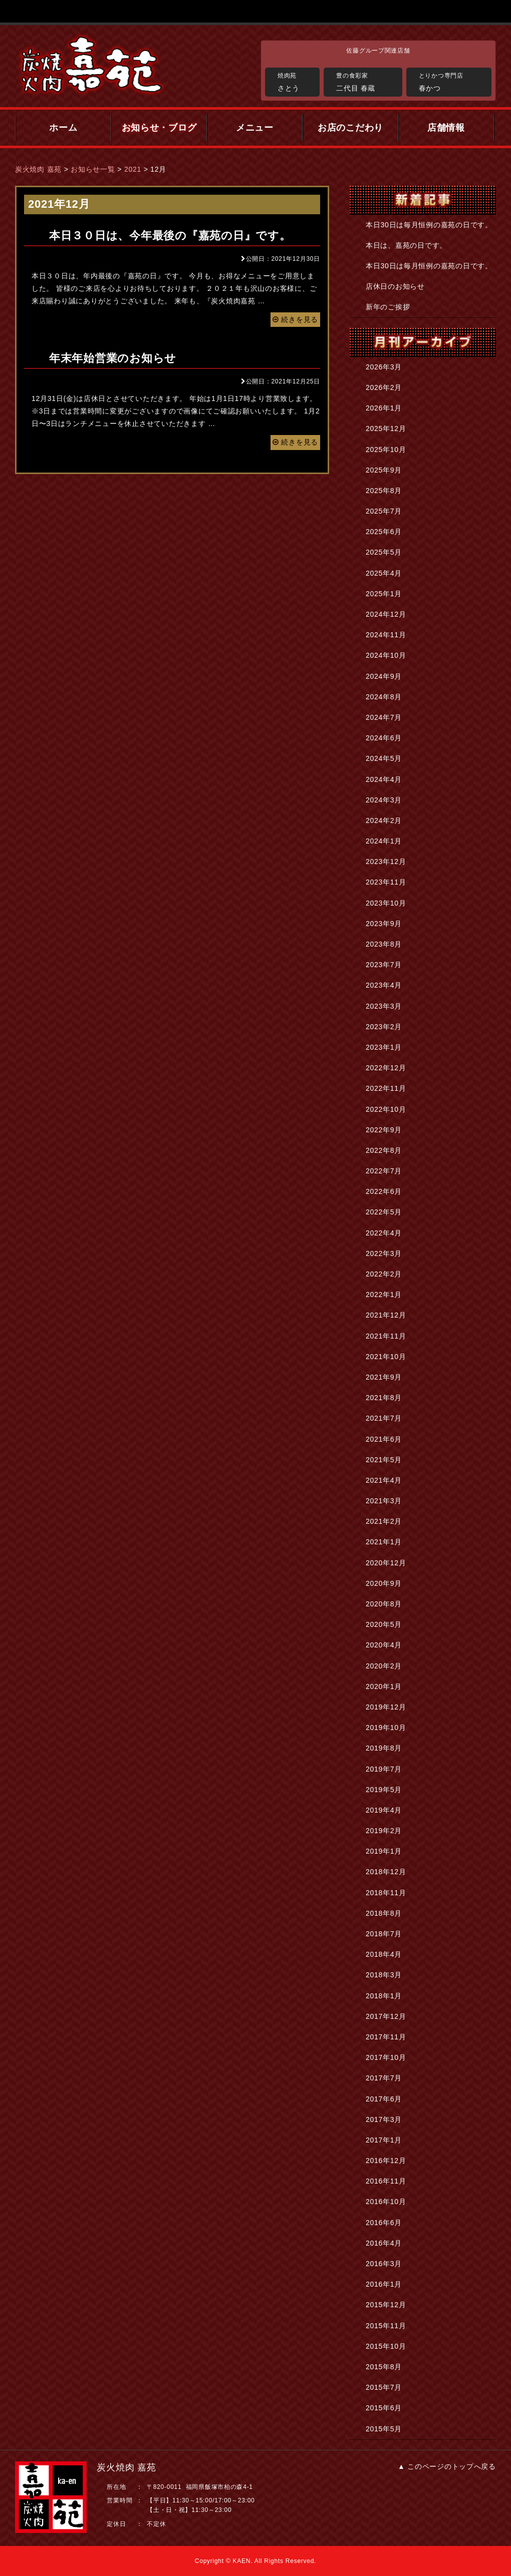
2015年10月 (386, 2346)
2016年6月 (384, 2223)
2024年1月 (384, 841)
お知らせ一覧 (93, 169)
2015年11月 (386, 2326)
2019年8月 (384, 1748)
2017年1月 (384, 2140)
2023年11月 (386, 882)
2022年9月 (384, 1130)
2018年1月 (384, 1996)
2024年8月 (384, 697)
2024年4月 (384, 779)
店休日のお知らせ (395, 286)
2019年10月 (386, 1728)
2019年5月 (384, 1790)
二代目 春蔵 (366, 81)
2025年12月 (386, 428)
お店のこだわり (350, 128)
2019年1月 (384, 1851)
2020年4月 (384, 1645)
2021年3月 (384, 1501)
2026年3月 (384, 367)
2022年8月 (384, 1150)
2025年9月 (384, 470)
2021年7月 (384, 1418)
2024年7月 (384, 717)
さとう (296, 81)
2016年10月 (386, 2202)
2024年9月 (384, 676)
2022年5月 (384, 1212)
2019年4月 (384, 1810)
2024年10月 (386, 655)
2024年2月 (384, 820)
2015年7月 (384, 2387)
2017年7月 (384, 2078)
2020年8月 (384, 1604)
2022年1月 (384, 1295)
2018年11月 (386, 1893)
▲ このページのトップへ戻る (447, 2466)
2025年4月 (384, 573)
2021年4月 (384, 1480)
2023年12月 (386, 861)
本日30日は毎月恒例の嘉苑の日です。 (429, 225)
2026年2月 (384, 387)
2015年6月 (384, 2408)
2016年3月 (384, 2264)
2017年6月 (384, 2099)
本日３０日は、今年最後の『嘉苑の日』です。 (170, 235)
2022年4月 (384, 1233)
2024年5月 (384, 758)
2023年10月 (386, 903)
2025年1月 (384, 594)
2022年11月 (386, 1088)
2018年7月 (384, 1934)
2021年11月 (386, 1336)
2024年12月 (386, 614)
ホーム (63, 128)
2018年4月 (384, 1954)
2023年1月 (384, 1047)
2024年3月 (384, 800)
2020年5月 (384, 1624)
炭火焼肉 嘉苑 (38, 169)
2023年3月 (384, 1006)
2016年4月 (384, 2243)
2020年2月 (384, 1666)
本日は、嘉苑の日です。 (406, 245)
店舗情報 (446, 128)
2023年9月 (384, 924)
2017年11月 (386, 2037)
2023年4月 (384, 985)
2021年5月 (384, 1460)
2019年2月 (384, 1831)
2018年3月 (384, 1975)
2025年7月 (384, 511)
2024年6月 (384, 738)
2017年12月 (386, 2016)
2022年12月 (386, 1068)
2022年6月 (384, 1191)
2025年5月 (384, 552)
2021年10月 (386, 1357)
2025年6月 (384, 532)
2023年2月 (384, 1027)
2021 (132, 169)
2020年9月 (384, 1583)
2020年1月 (384, 1686)
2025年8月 (384, 491)
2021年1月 (384, 1542)
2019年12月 (386, 1707)
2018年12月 (386, 1872)
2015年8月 (384, 2367)
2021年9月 (384, 1377)
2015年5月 (384, 2429)
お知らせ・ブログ (159, 128)
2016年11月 (386, 2181)
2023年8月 (384, 944)
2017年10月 (386, 2057)
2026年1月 (384, 408)
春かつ (452, 81)
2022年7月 (384, 1171)
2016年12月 (386, 2161)
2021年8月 (384, 1398)
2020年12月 (386, 1563)
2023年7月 (384, 965)
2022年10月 (386, 1109)
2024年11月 (386, 635)
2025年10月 (386, 450)
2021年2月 (384, 1521)
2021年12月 (386, 1315)
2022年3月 (384, 1253)
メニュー (255, 128)
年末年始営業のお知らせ (112, 358)
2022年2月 (384, 1274)
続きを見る (295, 319)
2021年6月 (384, 1439)
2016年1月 (384, 2284)
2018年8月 (384, 1913)
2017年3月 (384, 2119)
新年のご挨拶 (388, 307)
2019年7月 (384, 1769)
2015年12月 (386, 2305)
